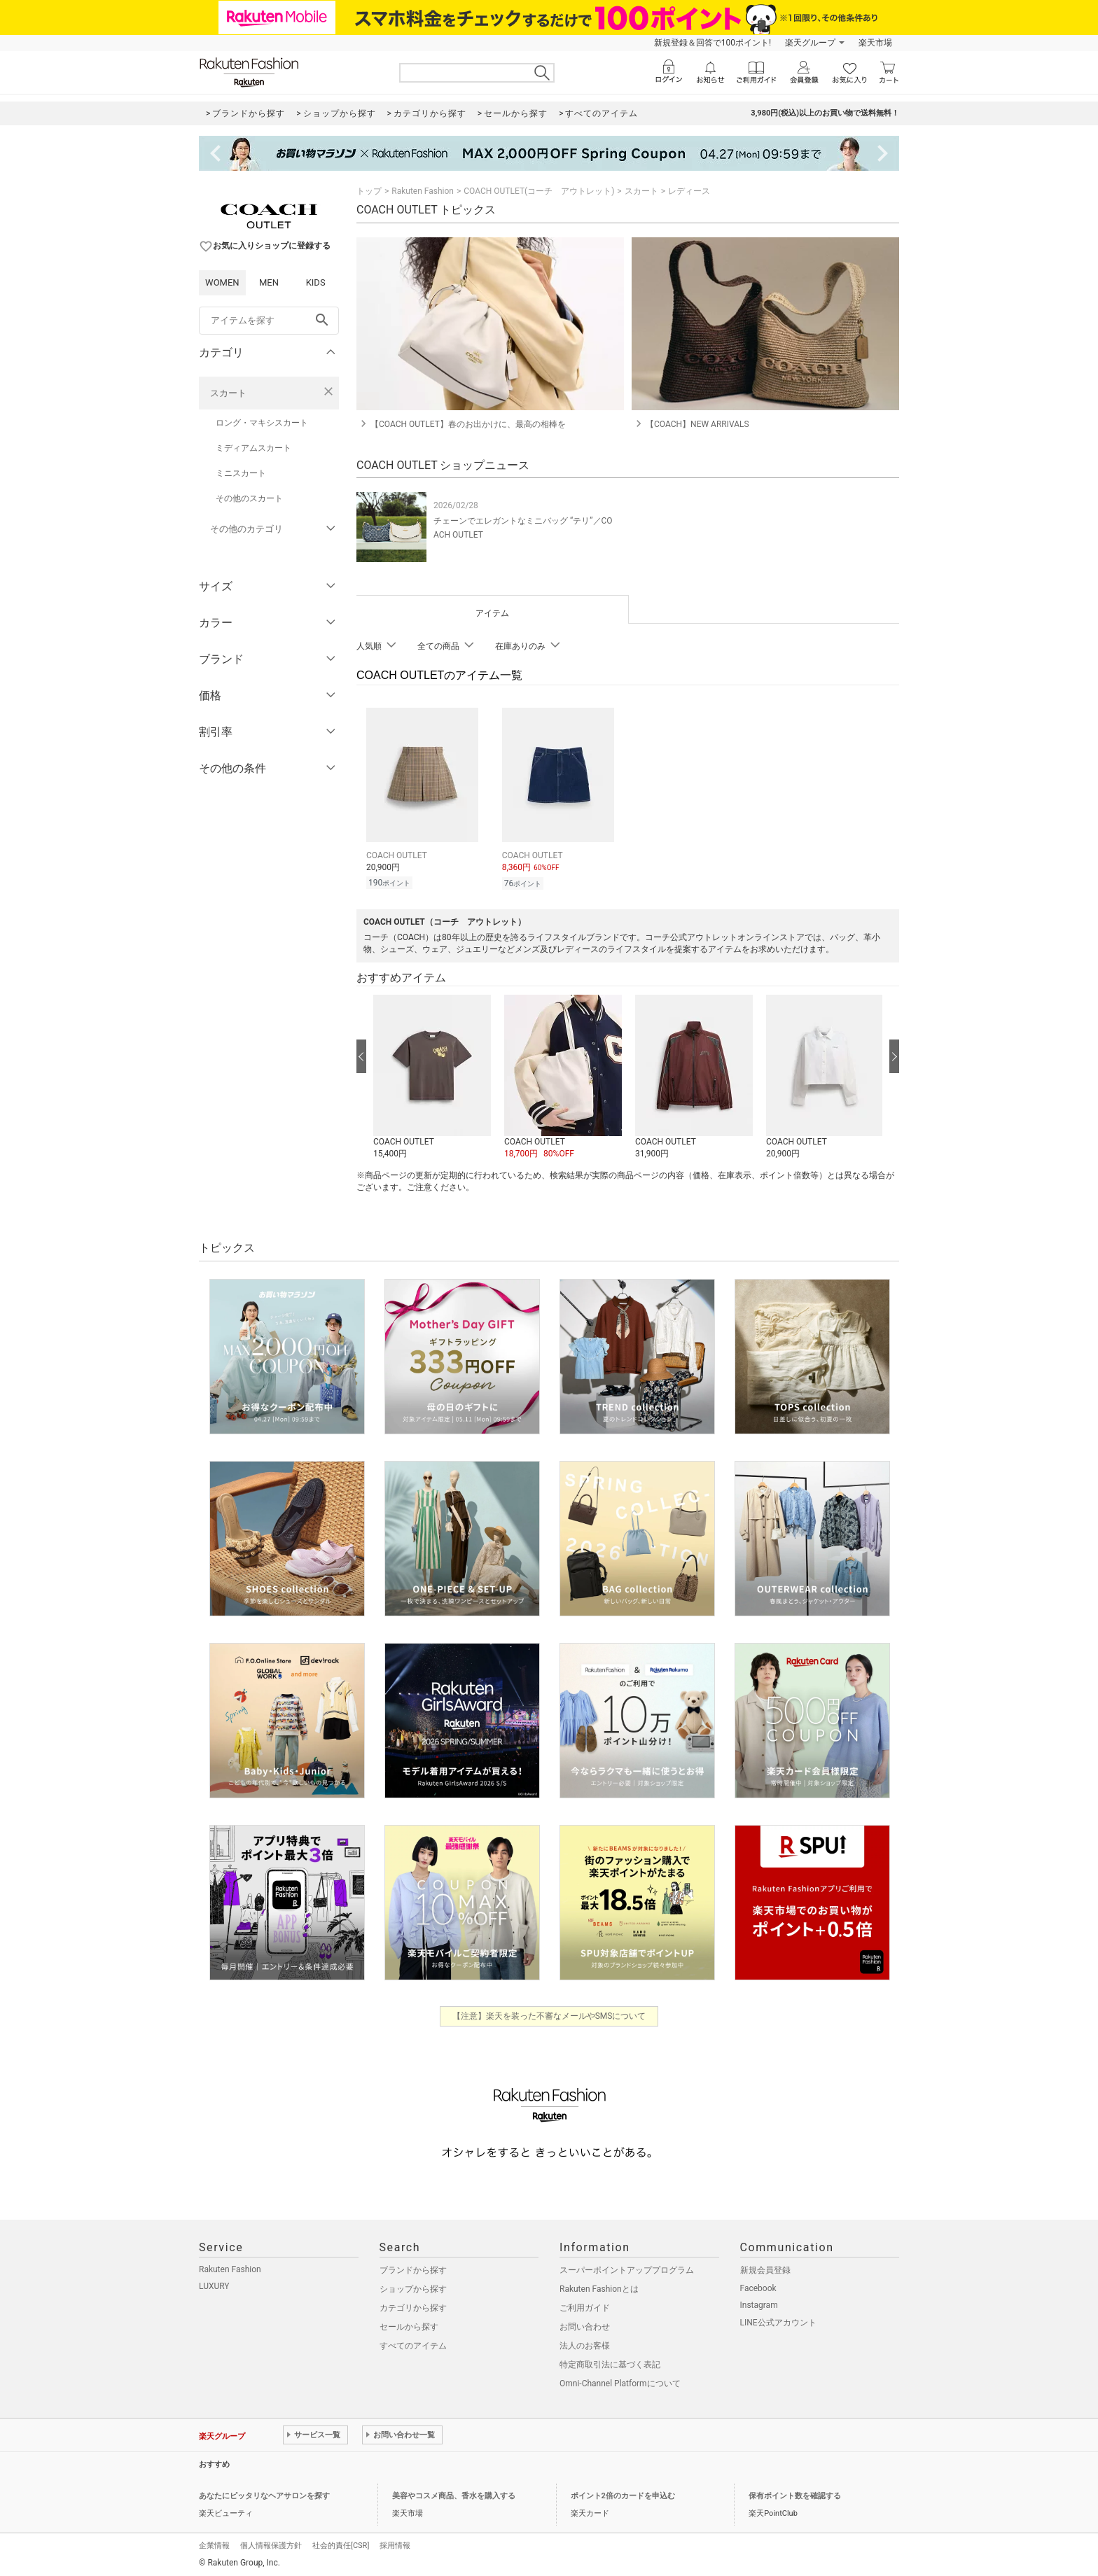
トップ (369, 191)
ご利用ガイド (585, 2306)
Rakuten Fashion (422, 191)
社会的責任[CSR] (340, 2543)
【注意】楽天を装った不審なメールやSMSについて (549, 2014)
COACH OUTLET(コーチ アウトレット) (539, 191)
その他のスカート (249, 498)
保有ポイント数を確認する (795, 2493)
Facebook (758, 2286)
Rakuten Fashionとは (599, 2287)
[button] (431, 1075)
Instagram (759, 2303)
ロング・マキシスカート (262, 423)
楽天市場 (875, 43)
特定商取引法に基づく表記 (610, 2362)
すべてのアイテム (413, 2343)
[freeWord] (269, 321)
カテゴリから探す (413, 2306)
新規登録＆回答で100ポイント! (712, 43)
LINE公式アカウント (778, 2320)
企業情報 (214, 2543)
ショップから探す (413, 2287)
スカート (228, 393)
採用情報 (395, 2543)
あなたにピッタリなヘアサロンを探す (264, 2493)
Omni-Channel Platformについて (620, 2381)
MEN (269, 282)
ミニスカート (241, 473)
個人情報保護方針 (271, 2543)
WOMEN (222, 282)
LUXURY (214, 2284)
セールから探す (409, 2325)
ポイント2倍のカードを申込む (623, 2493)
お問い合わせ (585, 2325)
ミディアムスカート (253, 448)
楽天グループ (810, 43)
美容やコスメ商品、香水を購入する (453, 2493)
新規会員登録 (765, 2268)
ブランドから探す (413, 2268)
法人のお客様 (585, 2343)
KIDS (316, 282)
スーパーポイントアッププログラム (627, 2268)
